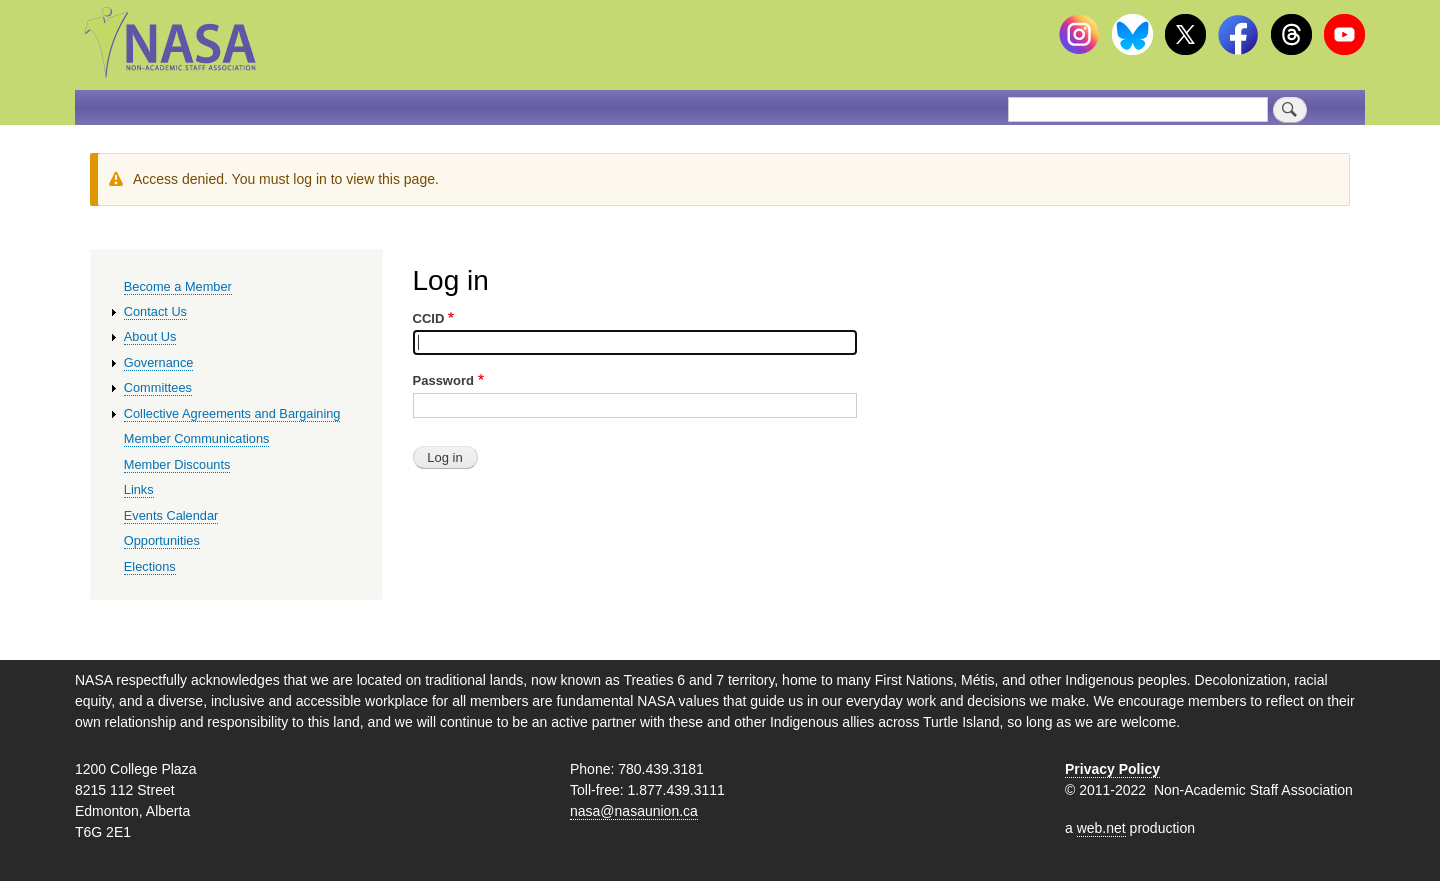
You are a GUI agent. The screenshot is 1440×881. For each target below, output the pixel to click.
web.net (1101, 828)
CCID (429, 318)
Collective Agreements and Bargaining (232, 413)
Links (139, 489)
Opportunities (162, 540)
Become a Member (178, 286)
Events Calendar (171, 515)
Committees (158, 387)
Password (443, 380)
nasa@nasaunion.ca (634, 811)
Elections (150, 566)
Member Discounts (177, 464)
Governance (159, 362)
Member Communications (197, 438)
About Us (150, 336)
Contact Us (155, 311)
